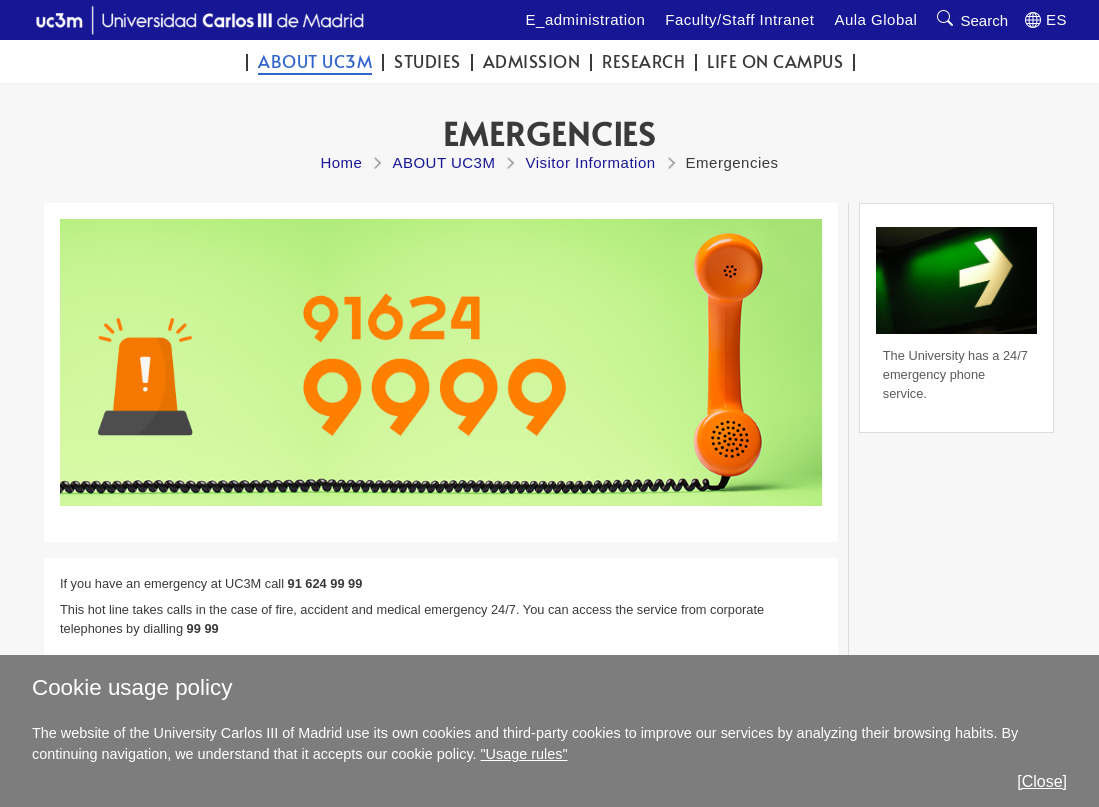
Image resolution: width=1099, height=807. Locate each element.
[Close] (1042, 781)
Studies (427, 61)
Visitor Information (590, 162)
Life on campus (775, 61)
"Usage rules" (524, 754)
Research (643, 61)
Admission (532, 61)
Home (341, 162)
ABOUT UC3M (315, 61)
